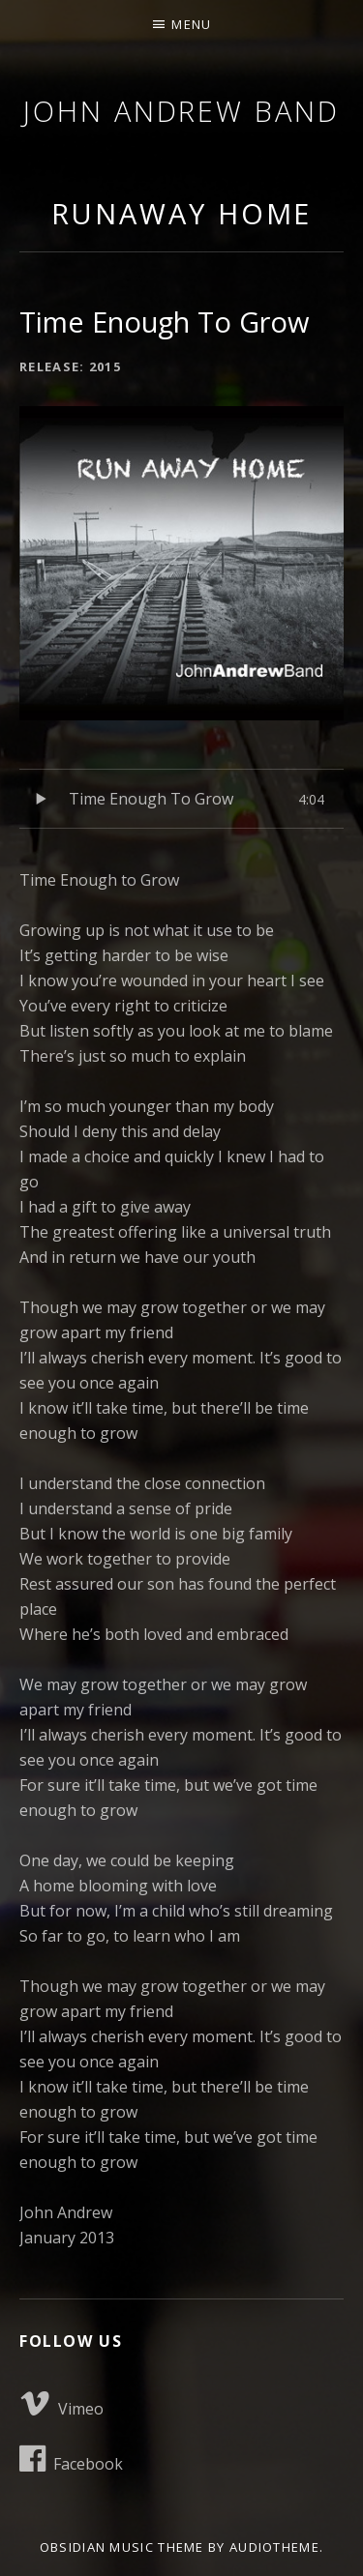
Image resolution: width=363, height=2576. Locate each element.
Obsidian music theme (122, 2547)
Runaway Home (182, 213)
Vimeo (61, 2403)
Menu (191, 24)
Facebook (71, 2459)
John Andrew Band (181, 111)
